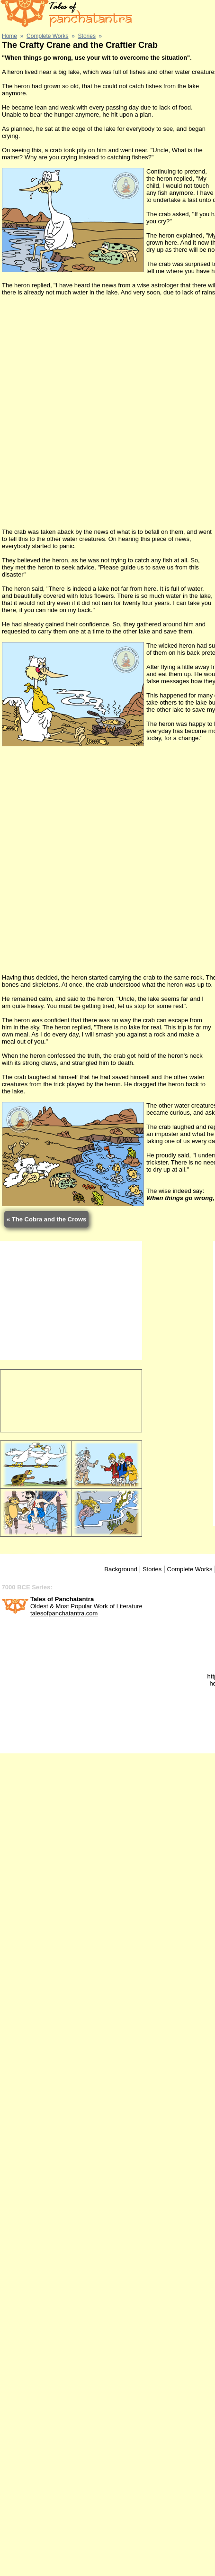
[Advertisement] (107, 412)
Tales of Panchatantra (62, 1599)
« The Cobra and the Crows (46, 1219)
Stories (152, 1569)
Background (120, 1569)
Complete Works (190, 1569)
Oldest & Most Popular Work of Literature (86, 1606)
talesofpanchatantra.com (64, 1613)
